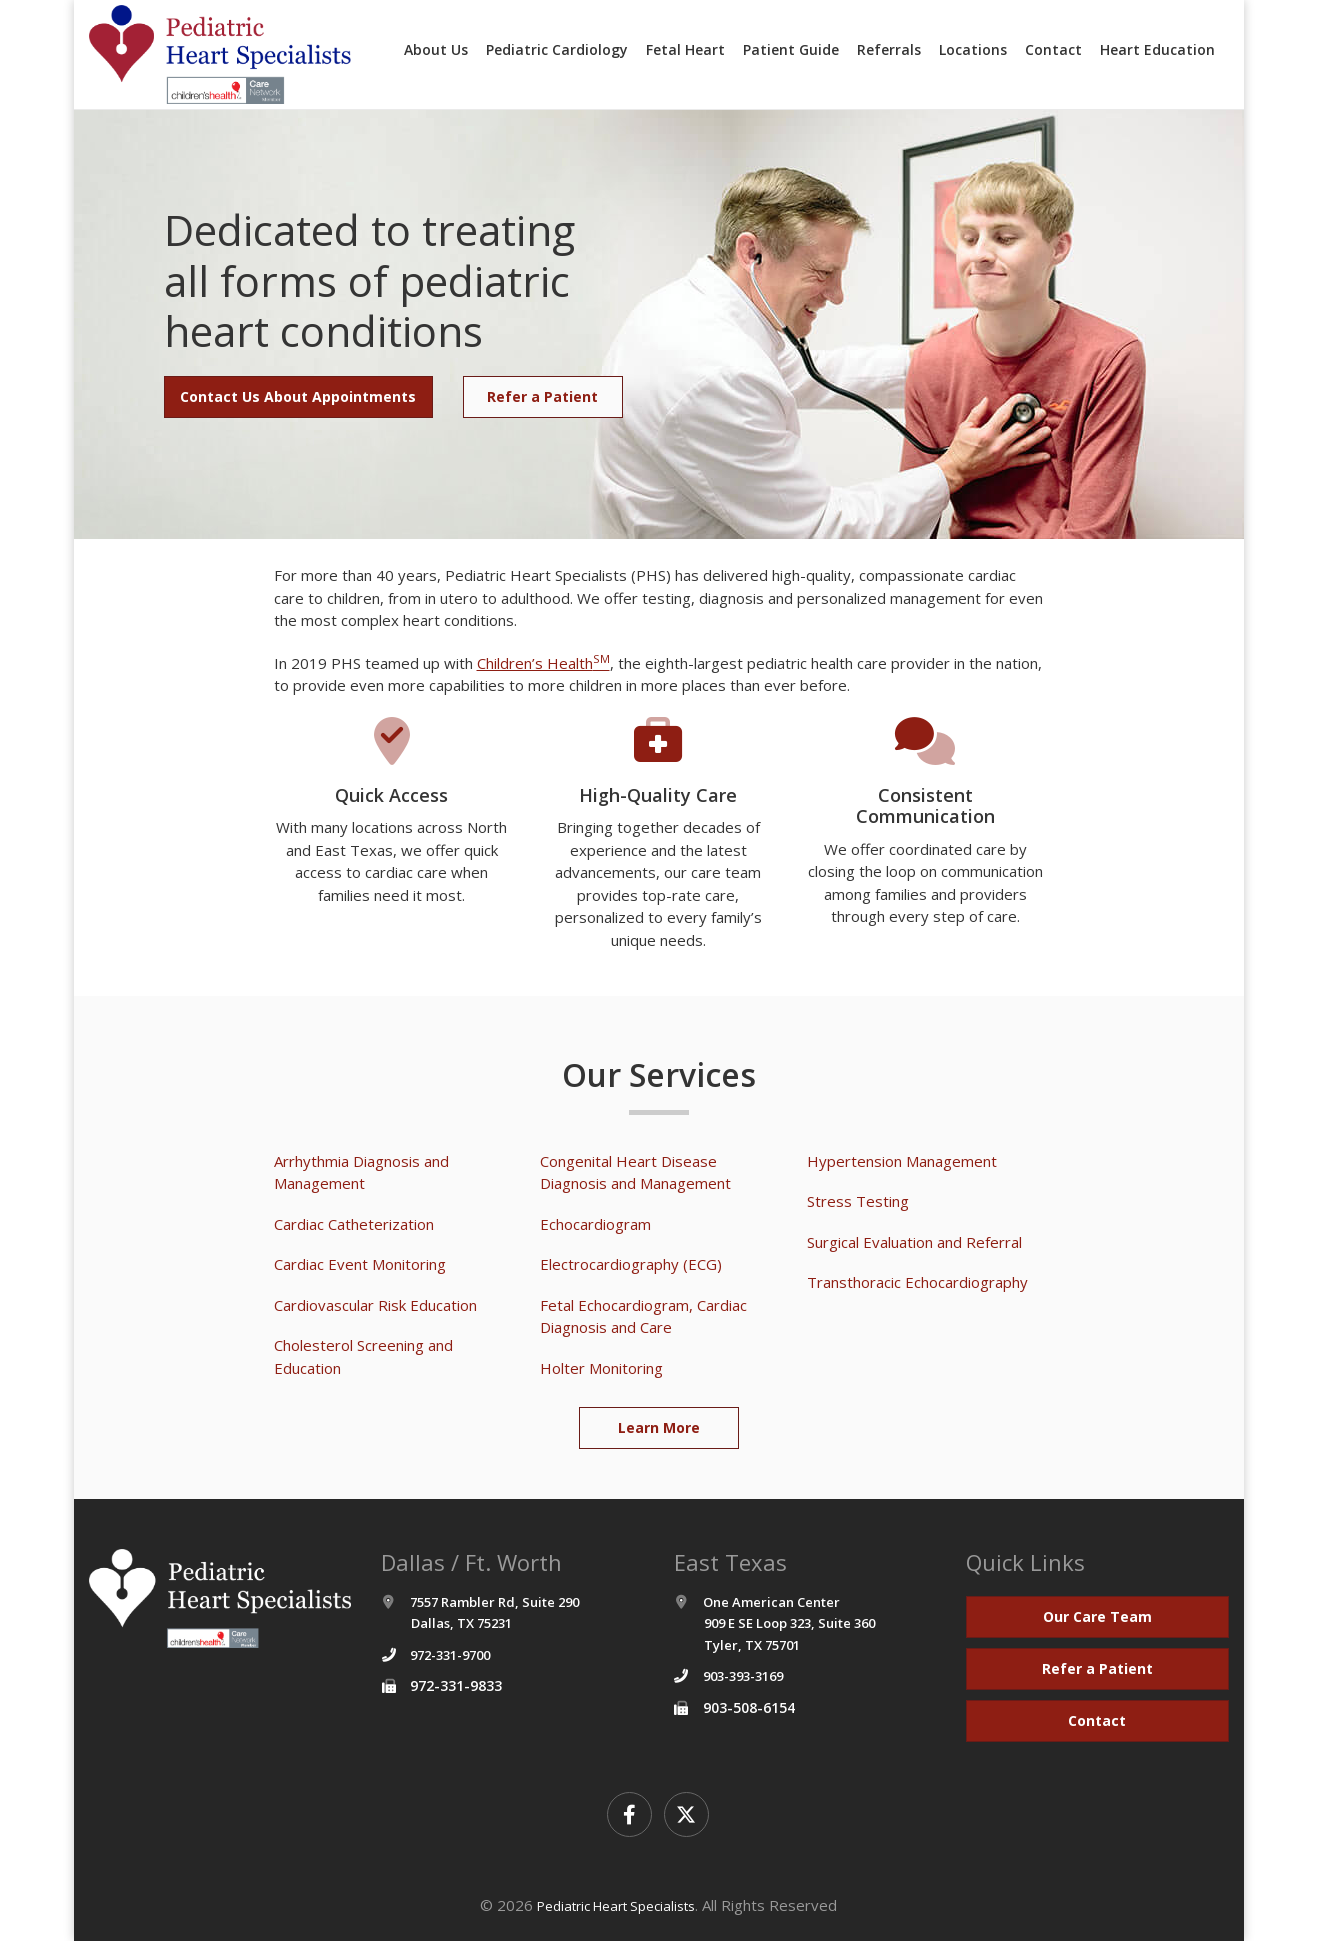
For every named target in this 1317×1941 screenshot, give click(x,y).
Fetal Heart (685, 49)
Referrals (889, 49)
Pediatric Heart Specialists (616, 1906)
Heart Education (1157, 49)
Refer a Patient (542, 396)
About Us (436, 49)
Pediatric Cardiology (557, 49)
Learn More (659, 1427)
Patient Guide (791, 49)
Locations (973, 49)
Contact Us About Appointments (298, 396)
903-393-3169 (743, 1676)
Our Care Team (1097, 1616)
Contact (1053, 49)
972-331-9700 (450, 1655)
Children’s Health (543, 663)
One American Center (774, 1623)
